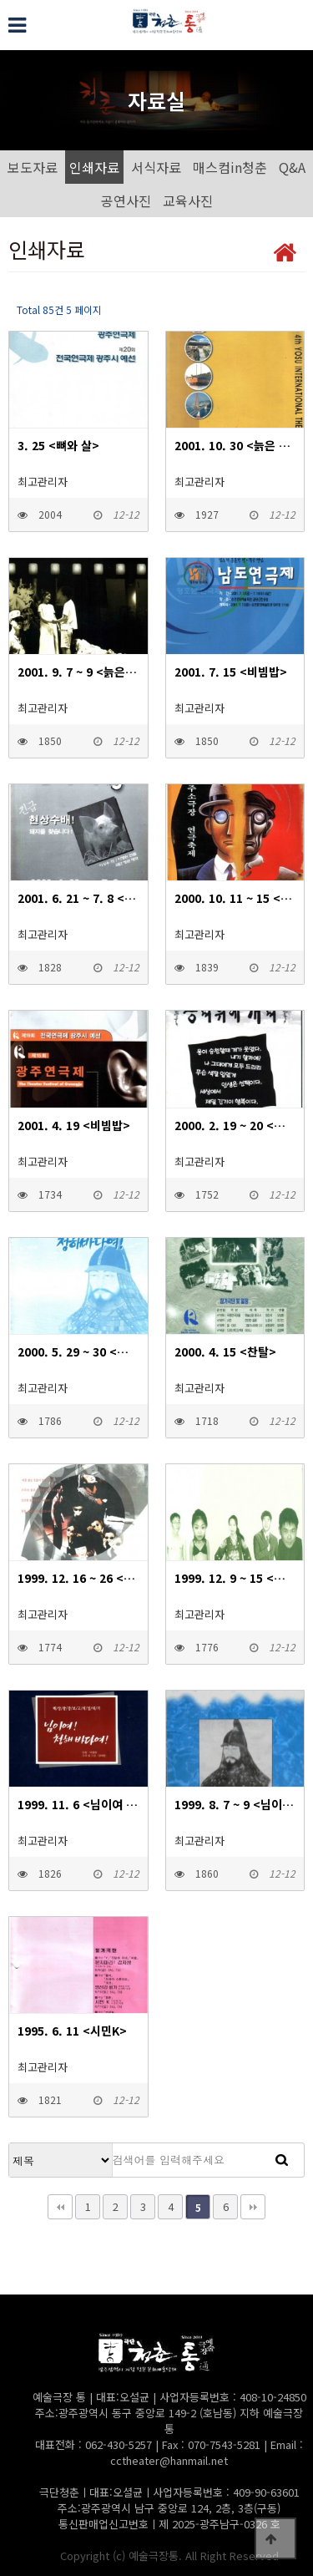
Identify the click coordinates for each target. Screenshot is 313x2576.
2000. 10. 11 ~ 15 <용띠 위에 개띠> (235, 898)
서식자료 (156, 167)
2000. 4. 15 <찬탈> (225, 1351)
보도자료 (33, 167)
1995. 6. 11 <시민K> (72, 2030)
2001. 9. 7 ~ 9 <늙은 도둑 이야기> (78, 671)
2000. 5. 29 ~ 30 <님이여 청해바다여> (78, 1351)
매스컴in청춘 (230, 167)
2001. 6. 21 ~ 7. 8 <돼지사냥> (78, 898)
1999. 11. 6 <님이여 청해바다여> (78, 1804)
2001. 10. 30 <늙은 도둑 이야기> (235, 445)
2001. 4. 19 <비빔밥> (74, 1125)
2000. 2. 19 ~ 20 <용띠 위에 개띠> (235, 1125)
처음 (60, 2206)
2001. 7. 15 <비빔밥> (230, 671)
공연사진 (126, 200)
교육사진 (188, 200)
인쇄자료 (94, 167)
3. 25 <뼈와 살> (58, 445)
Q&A (292, 167)
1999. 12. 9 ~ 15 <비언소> (235, 1577)
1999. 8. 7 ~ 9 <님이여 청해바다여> (235, 1804)
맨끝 (252, 2206)
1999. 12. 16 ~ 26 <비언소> (78, 1577)
